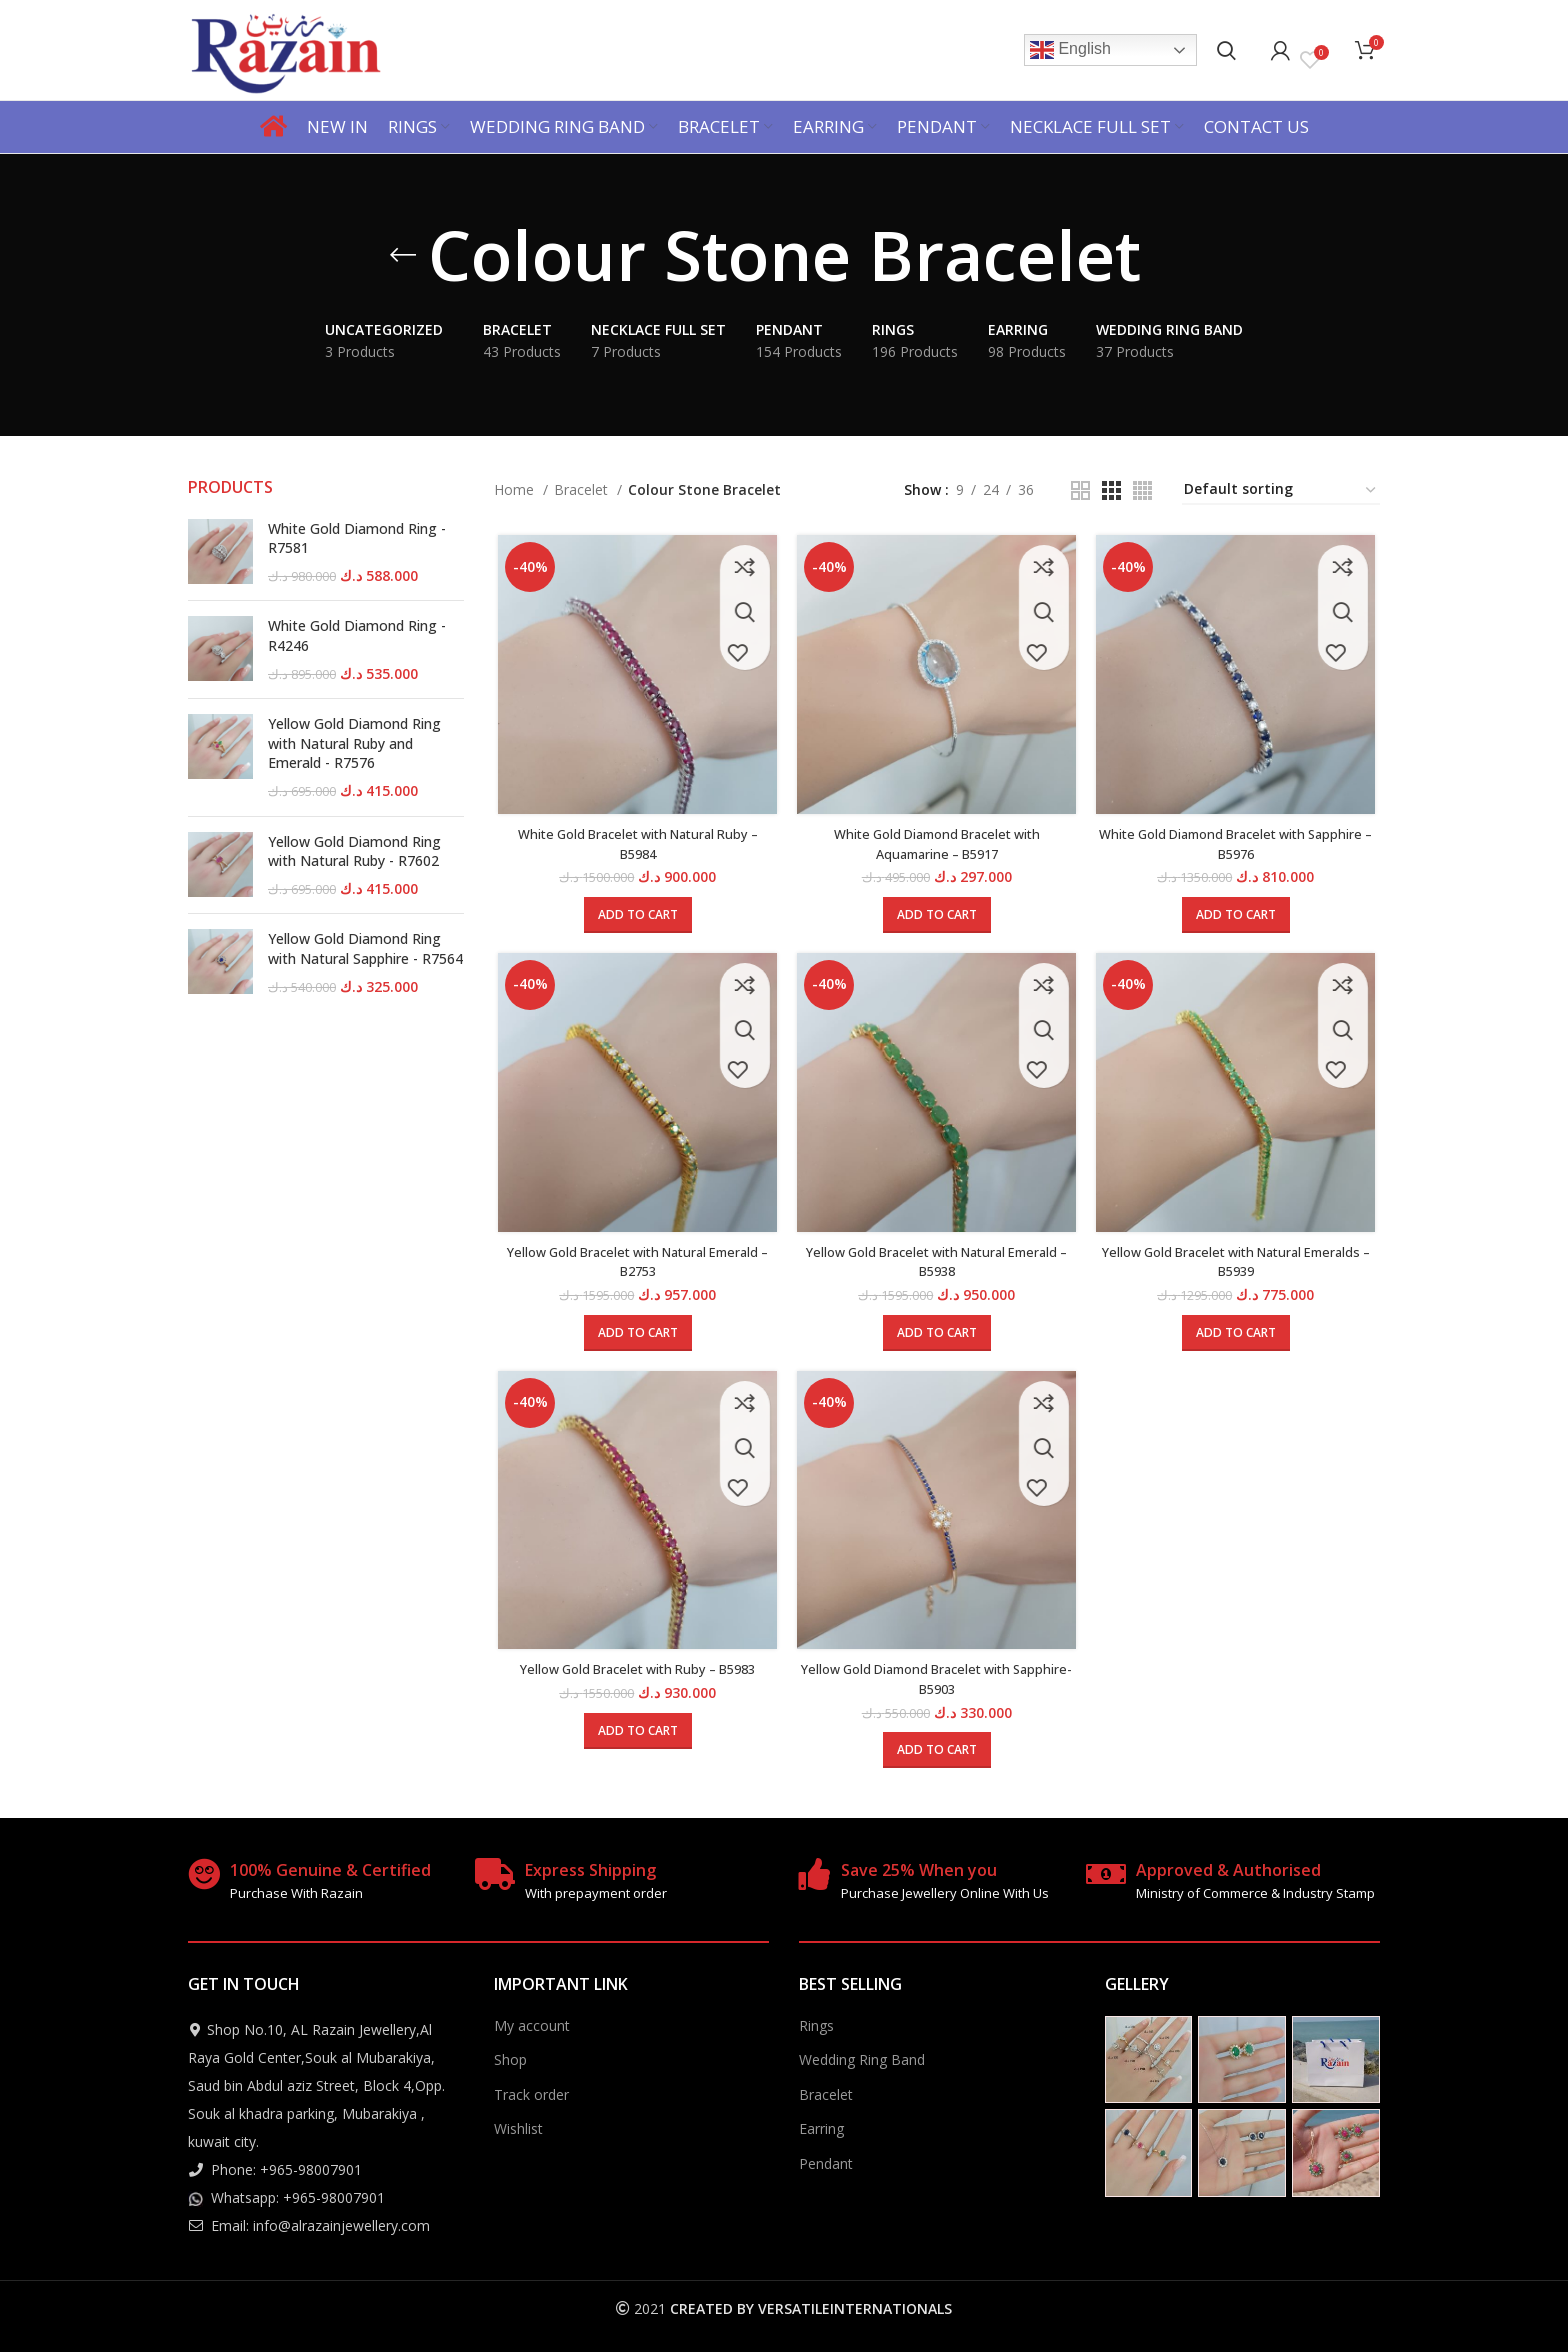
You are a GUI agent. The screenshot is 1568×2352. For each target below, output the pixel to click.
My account (532, 2024)
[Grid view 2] (1080, 490)
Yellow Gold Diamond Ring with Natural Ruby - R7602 (354, 851)
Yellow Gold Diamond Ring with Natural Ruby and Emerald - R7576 (354, 743)
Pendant (826, 2162)
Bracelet (583, 489)
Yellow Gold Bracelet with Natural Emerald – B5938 (936, 1267)
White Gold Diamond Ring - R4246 (357, 635)
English (1070, 50)
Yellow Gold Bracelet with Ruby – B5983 (634, 1678)
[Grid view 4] (1142, 490)
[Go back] (403, 255)
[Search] (1226, 50)
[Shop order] (1281, 490)
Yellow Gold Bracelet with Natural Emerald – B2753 (634, 1267)
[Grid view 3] (1111, 490)
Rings (816, 2024)
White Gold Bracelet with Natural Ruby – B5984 (635, 846)
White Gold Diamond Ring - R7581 (357, 538)
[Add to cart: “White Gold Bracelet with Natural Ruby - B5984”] (635, 918)
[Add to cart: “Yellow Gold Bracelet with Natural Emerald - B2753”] (635, 1338)
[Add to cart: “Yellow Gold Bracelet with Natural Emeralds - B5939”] (1239, 1338)
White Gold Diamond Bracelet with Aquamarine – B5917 (936, 846)
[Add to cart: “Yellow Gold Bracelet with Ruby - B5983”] (635, 1740)
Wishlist (518, 2128)
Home (516, 489)
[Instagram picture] (1149, 2059)
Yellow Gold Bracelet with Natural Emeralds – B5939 (1239, 1267)
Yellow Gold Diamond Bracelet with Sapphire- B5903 (936, 1688)
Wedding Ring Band (862, 2058)
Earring (821, 2128)
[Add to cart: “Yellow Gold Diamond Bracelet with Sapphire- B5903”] (937, 1759)
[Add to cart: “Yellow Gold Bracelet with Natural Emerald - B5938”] (937, 1338)
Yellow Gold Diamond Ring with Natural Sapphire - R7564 (365, 948)
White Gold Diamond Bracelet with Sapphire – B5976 (1238, 846)
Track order (531, 2093)
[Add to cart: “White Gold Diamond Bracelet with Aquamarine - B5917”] (937, 918)
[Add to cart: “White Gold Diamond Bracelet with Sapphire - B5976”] (1239, 918)
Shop (510, 2058)
